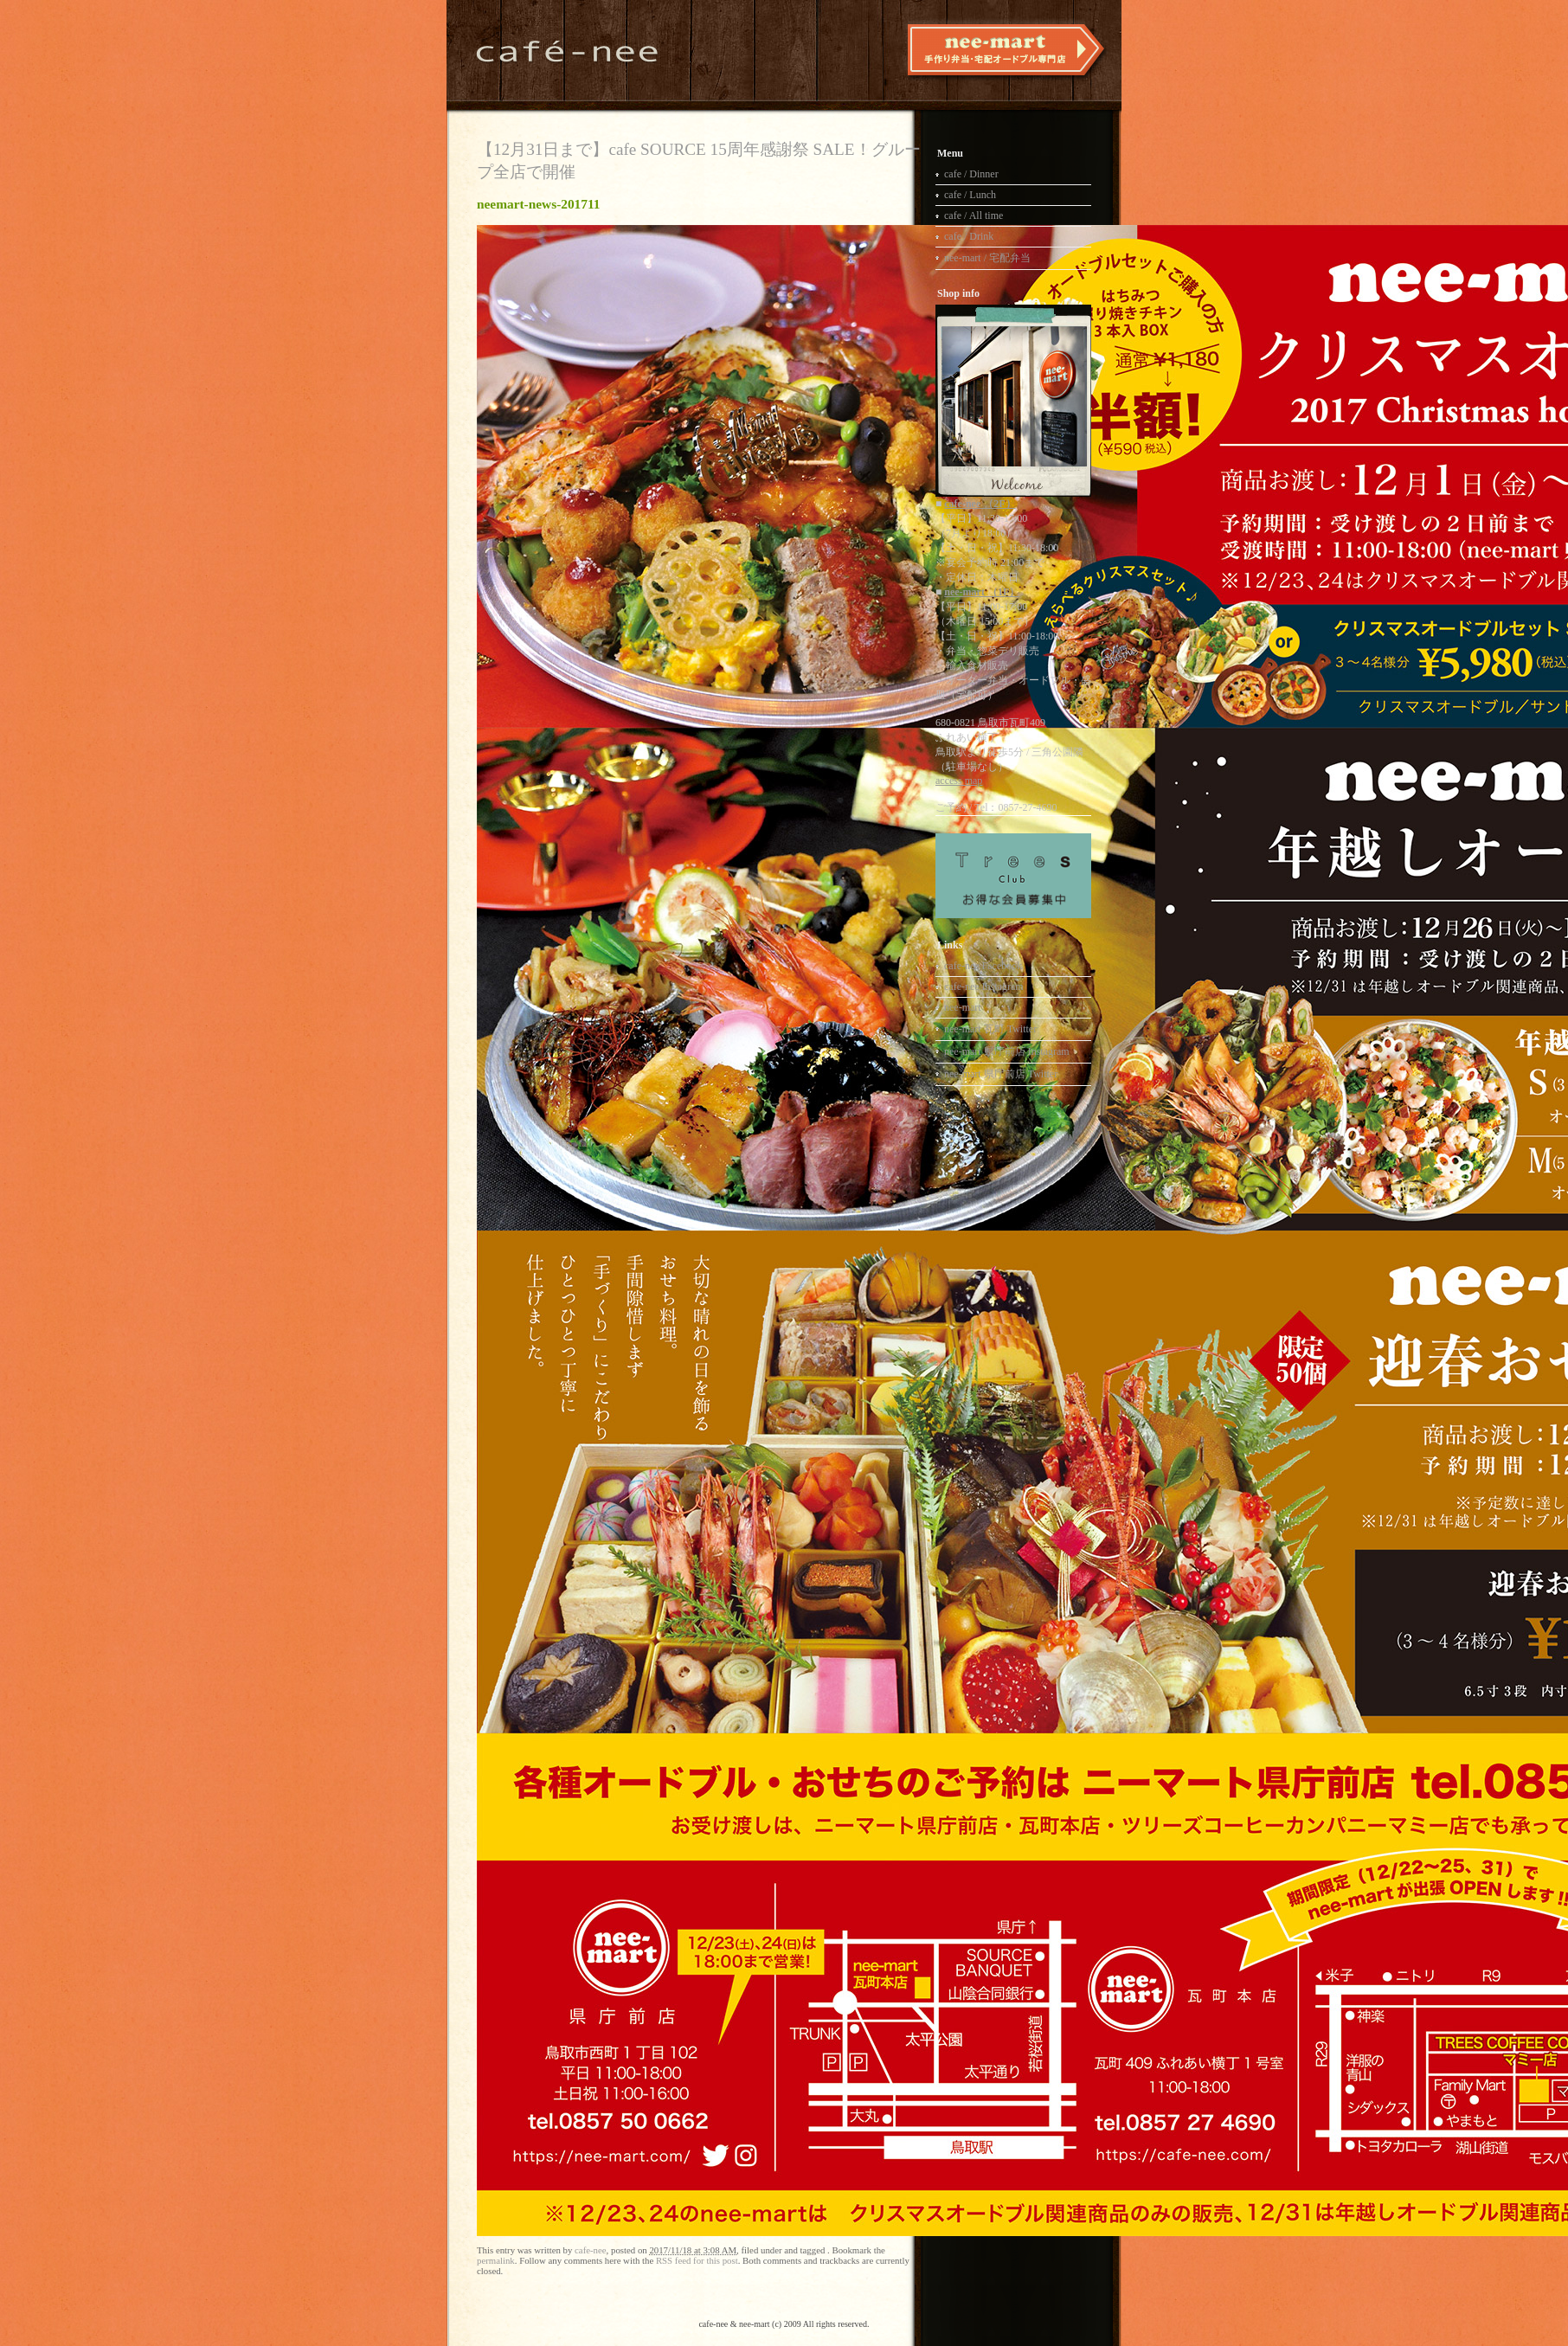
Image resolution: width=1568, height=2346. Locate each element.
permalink (496, 2260)
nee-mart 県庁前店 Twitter (1000, 1074)
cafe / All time (973, 215)
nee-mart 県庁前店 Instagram (1007, 1051)
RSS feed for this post (697, 2260)
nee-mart (962, 1007)
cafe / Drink (968, 236)
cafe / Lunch (970, 195)
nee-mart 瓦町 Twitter (990, 1029)
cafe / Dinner (971, 174)
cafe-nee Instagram (984, 986)
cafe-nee (591, 2250)
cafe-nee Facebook (983, 966)
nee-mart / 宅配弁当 (987, 258)
